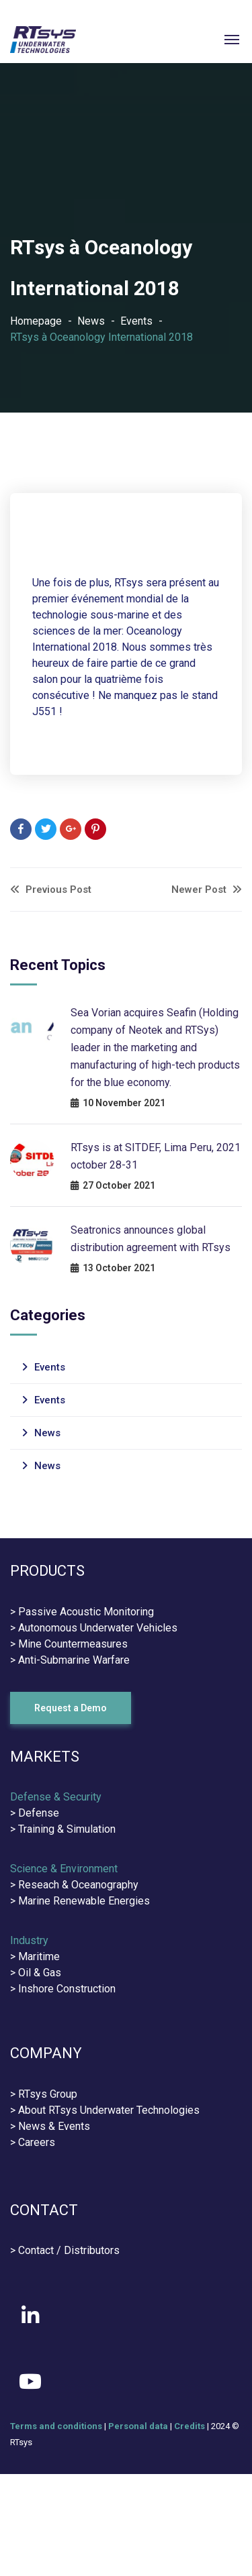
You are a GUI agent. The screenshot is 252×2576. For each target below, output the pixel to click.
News (91, 321)
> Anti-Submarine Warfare (70, 1660)
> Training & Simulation (63, 1829)
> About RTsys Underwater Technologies (105, 2110)
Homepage (36, 321)
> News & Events (50, 2126)
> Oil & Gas (35, 1972)
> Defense (34, 1813)
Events (136, 321)
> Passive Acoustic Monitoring (82, 1611)
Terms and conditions (56, 2426)
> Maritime (35, 1956)
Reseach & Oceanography (78, 1884)
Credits (189, 2426)
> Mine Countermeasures (69, 1644)
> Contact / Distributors (65, 2250)
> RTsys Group (43, 2094)
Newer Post (206, 889)
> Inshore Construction (63, 1988)
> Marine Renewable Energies (80, 1900)
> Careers (32, 2142)
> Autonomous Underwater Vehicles (93, 1627)
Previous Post (50, 889)
